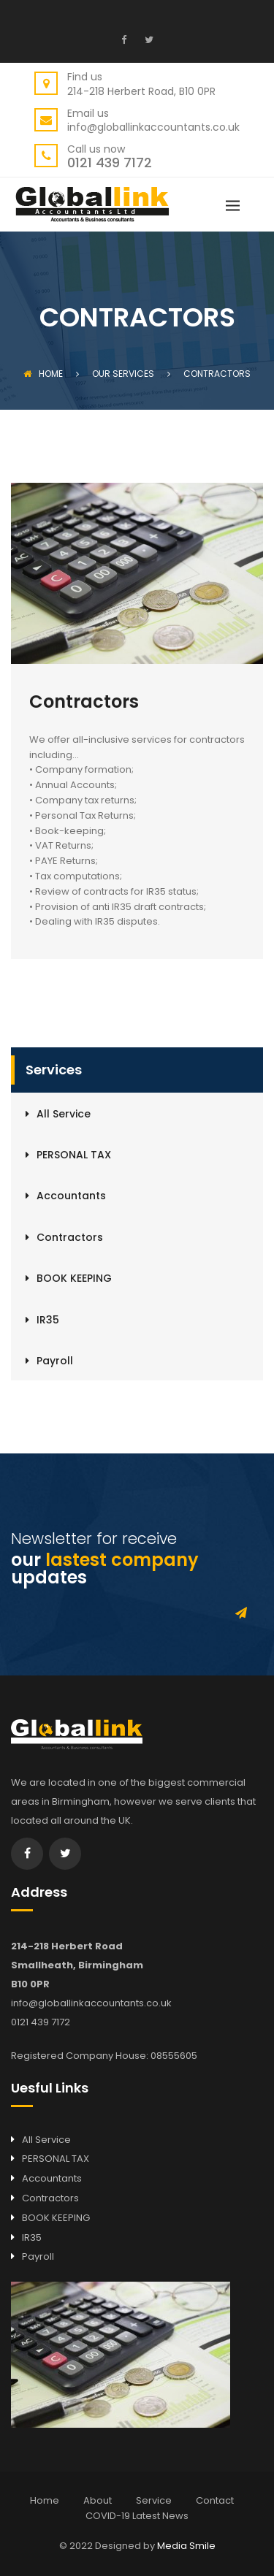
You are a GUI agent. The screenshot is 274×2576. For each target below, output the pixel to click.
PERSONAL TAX (74, 1154)
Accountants (71, 1195)
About (97, 2500)
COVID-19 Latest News (137, 2516)
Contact (215, 2500)
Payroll (55, 1360)
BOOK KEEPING (74, 1278)
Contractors (70, 1237)
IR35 (48, 1319)
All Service (64, 1114)
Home (43, 373)
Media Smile (186, 2546)
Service (154, 2500)
